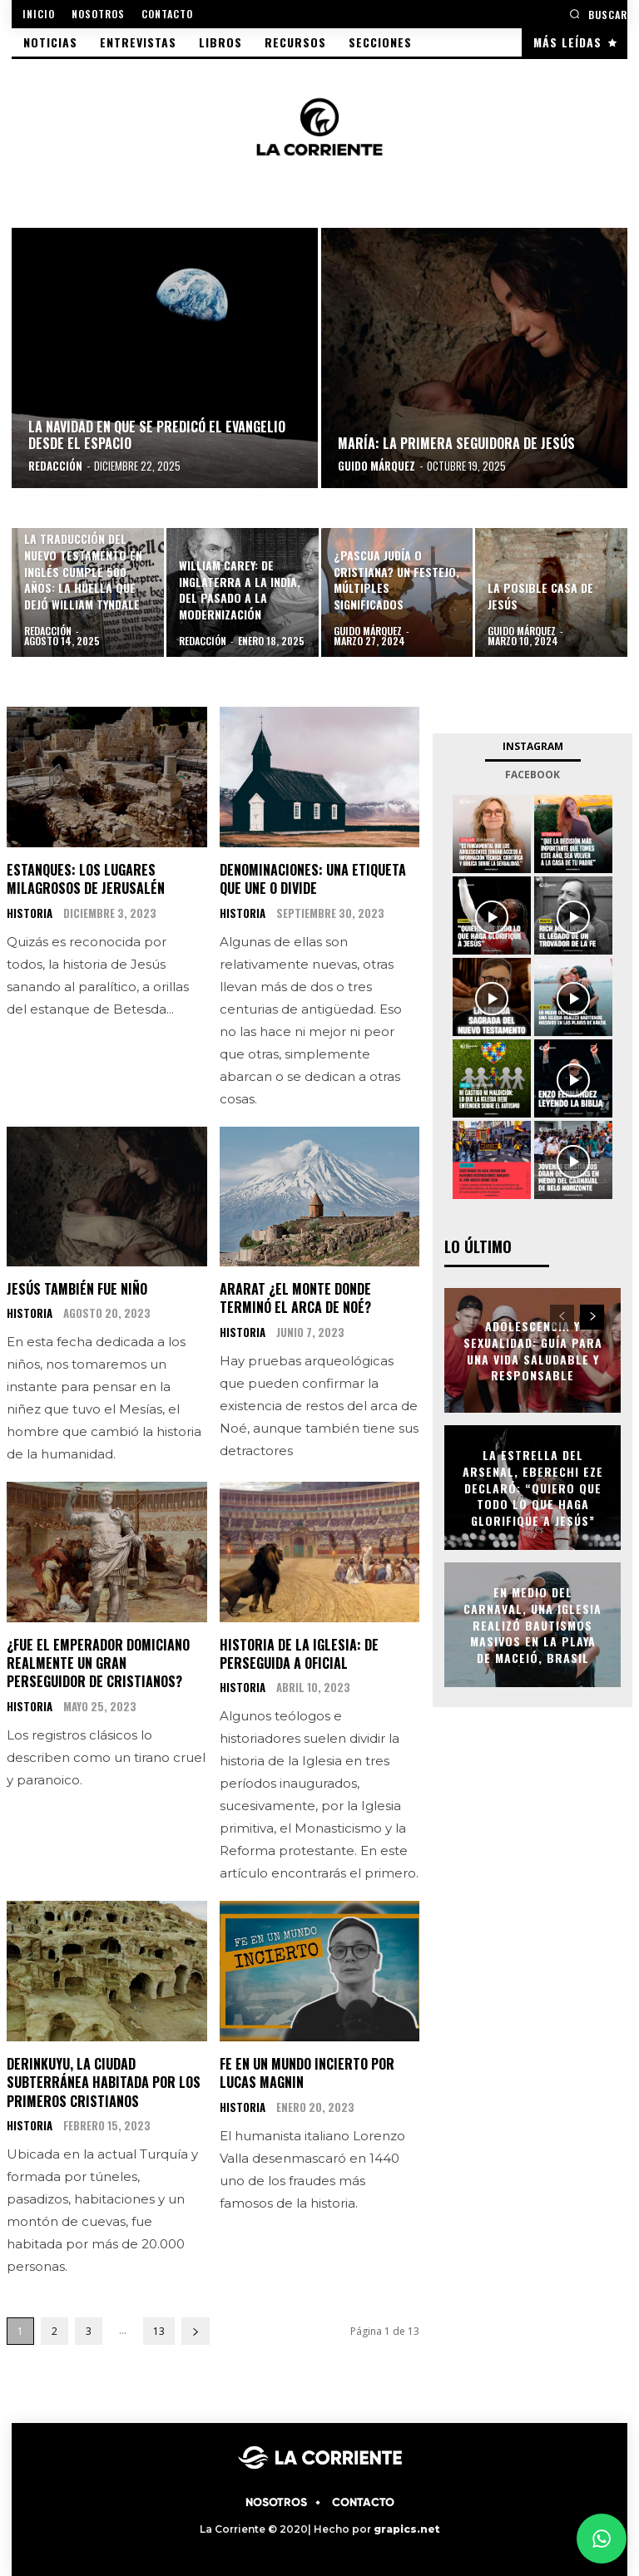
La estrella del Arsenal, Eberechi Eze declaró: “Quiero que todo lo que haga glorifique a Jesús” (533, 1487)
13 (159, 2331)
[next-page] (195, 2331)
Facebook (532, 774)
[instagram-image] (492, 834)
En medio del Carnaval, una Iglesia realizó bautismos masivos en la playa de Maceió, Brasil (532, 1624)
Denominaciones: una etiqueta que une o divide (313, 879)
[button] (598, 13)
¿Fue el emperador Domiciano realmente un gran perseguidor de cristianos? (98, 1663)
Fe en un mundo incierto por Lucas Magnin (307, 2073)
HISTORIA (29, 913)
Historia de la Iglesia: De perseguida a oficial (299, 1654)
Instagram (533, 746)
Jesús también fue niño (77, 1289)
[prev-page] (562, 1317)
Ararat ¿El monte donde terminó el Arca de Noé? (295, 1298)
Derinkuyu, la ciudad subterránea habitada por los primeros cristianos (104, 2082)
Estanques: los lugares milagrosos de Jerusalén (86, 879)
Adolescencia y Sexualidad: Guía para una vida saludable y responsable (532, 1350)
